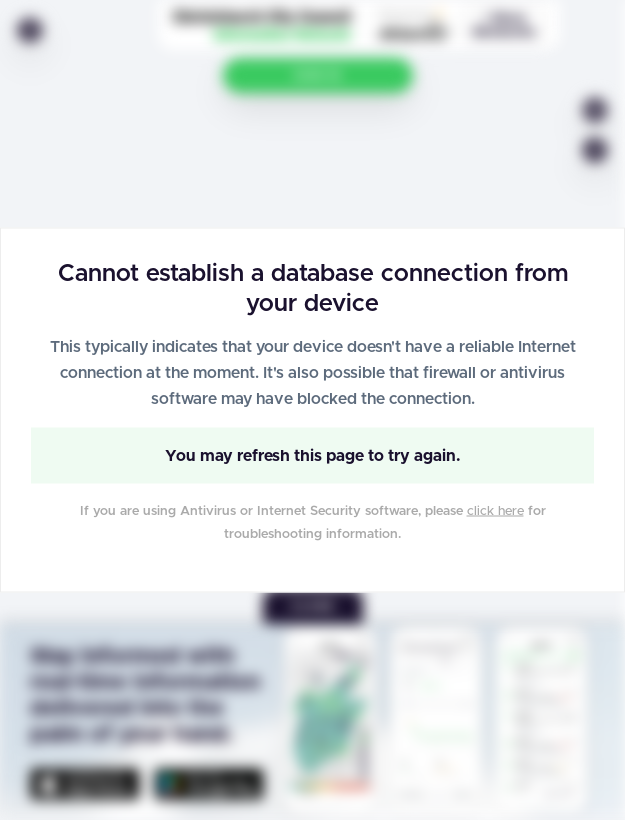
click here (495, 511)
